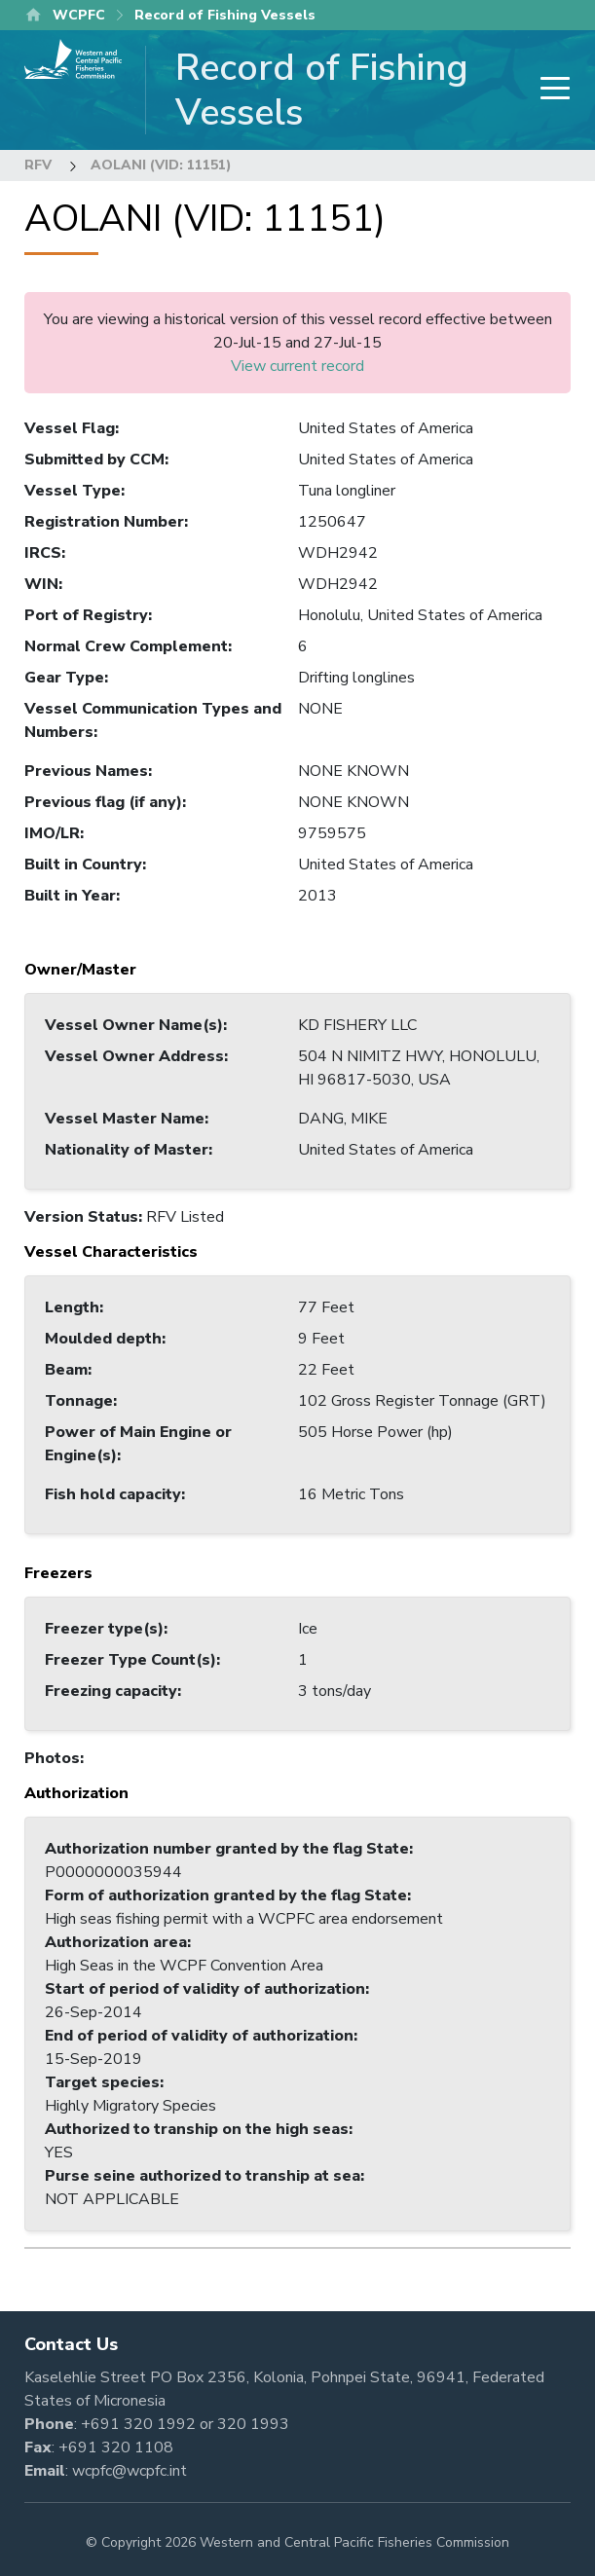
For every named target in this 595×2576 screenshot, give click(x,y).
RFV (38, 165)
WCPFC (79, 15)
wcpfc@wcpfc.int (129, 2471)
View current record (297, 366)
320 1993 (253, 2424)
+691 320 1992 (138, 2424)
